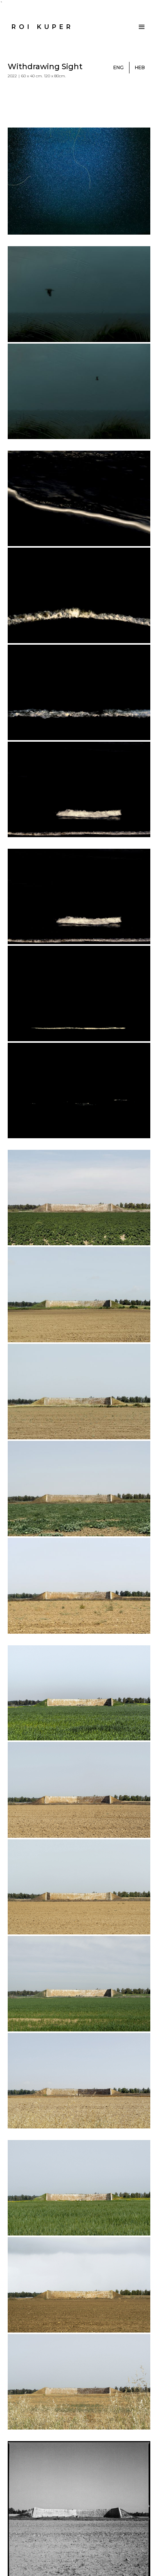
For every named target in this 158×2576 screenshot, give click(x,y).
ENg (118, 67)
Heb (140, 67)
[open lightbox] (79, 181)
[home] (41, 27)
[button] (141, 27)
